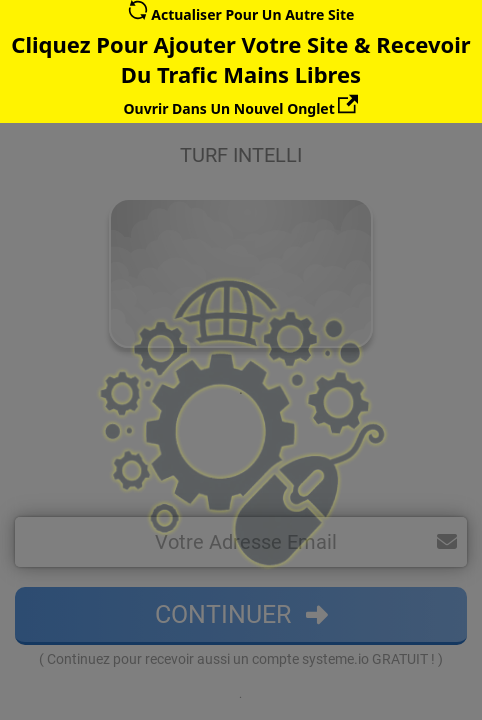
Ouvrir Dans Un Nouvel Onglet (241, 108)
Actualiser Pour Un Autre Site (241, 14)
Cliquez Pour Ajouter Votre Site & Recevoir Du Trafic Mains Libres (240, 59)
